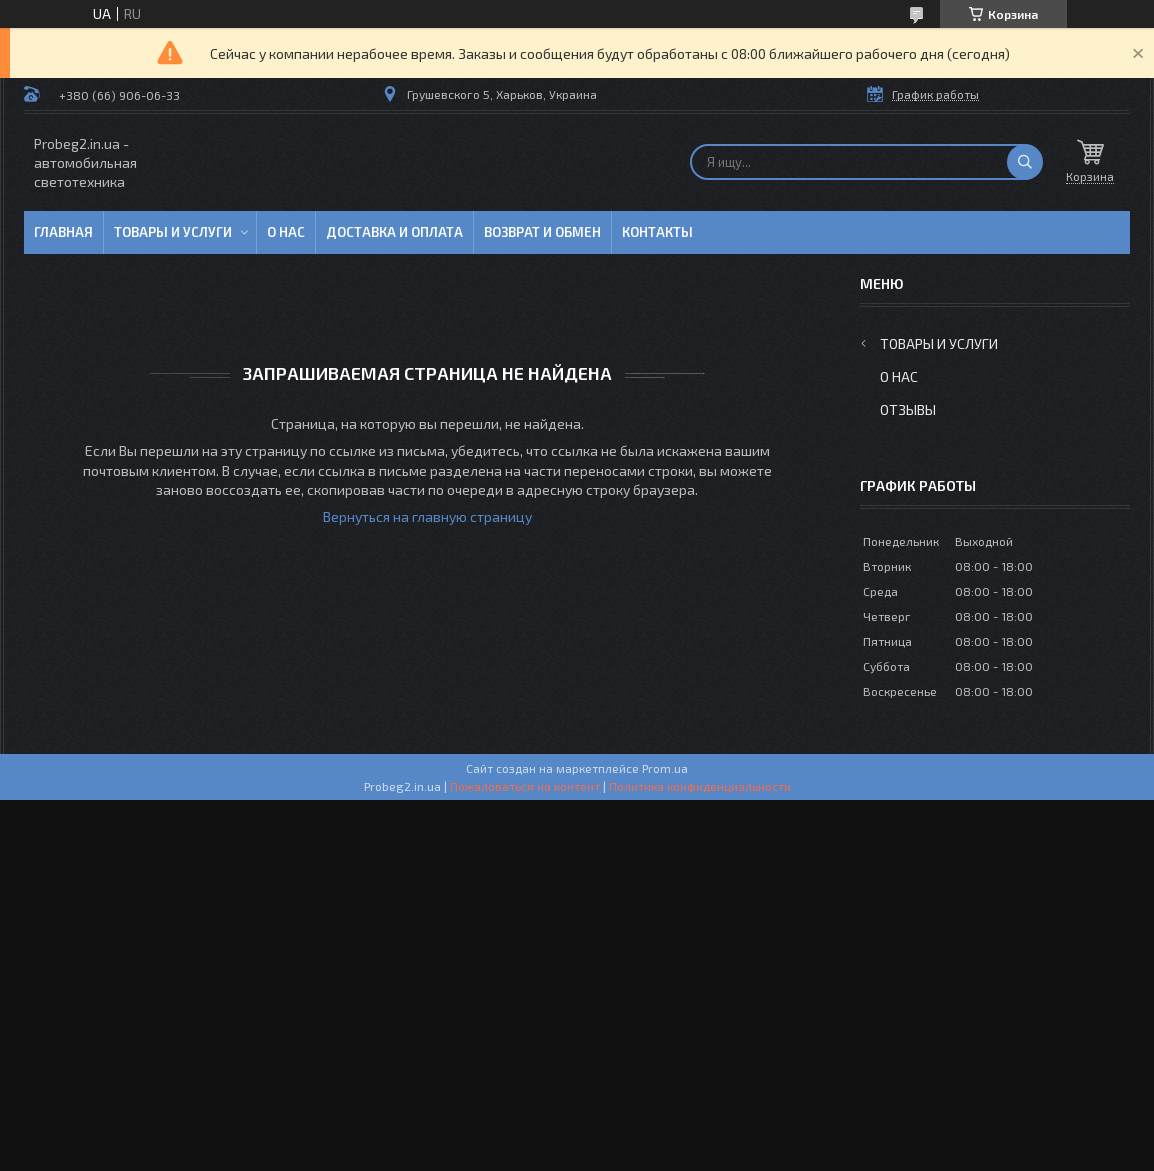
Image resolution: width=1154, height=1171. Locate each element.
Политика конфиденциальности (700, 786)
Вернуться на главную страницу (427, 516)
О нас (286, 232)
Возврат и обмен (542, 232)
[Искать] (1025, 162)
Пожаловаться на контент (525, 786)
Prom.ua (665, 768)
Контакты (657, 232)
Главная (63, 232)
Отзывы (908, 409)
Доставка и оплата (394, 232)
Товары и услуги (173, 232)
